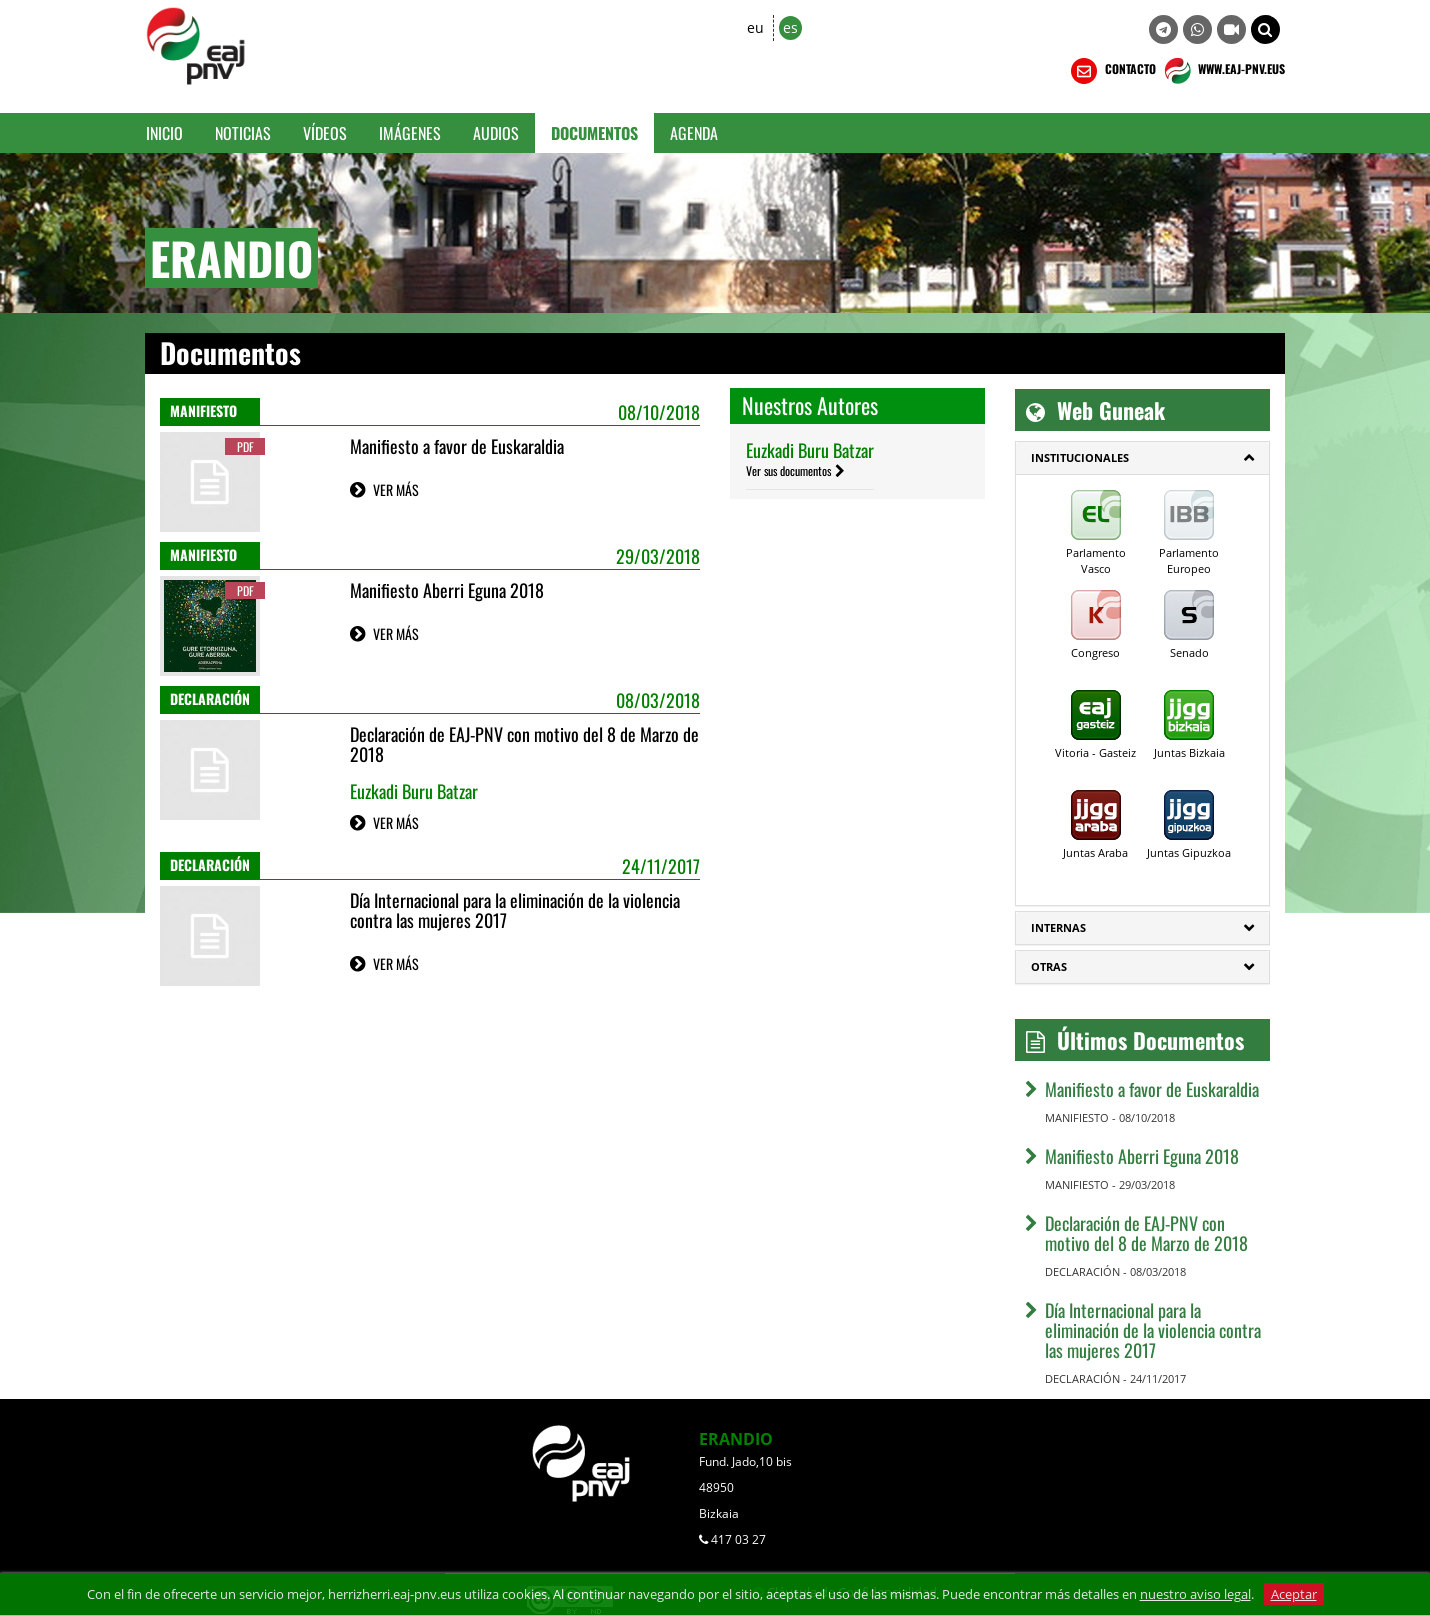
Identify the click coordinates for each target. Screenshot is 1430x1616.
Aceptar (1294, 1594)
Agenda (694, 133)
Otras (1049, 966)
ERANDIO (736, 1439)
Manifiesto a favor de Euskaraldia (457, 446)
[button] (1265, 29)
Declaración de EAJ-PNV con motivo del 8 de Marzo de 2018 (524, 744)
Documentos (594, 133)
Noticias (243, 133)
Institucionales (1080, 457)
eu (755, 27)
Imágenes (410, 133)
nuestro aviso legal (1195, 1594)
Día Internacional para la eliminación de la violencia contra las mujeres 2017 (515, 910)
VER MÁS (396, 489)
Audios (496, 133)
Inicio (164, 133)
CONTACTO (1111, 71)
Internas (1058, 927)
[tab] (1142, 458)
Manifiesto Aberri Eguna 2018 (447, 590)
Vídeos (325, 133)
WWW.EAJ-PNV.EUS (1222, 71)
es (790, 27)
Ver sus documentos (788, 470)
